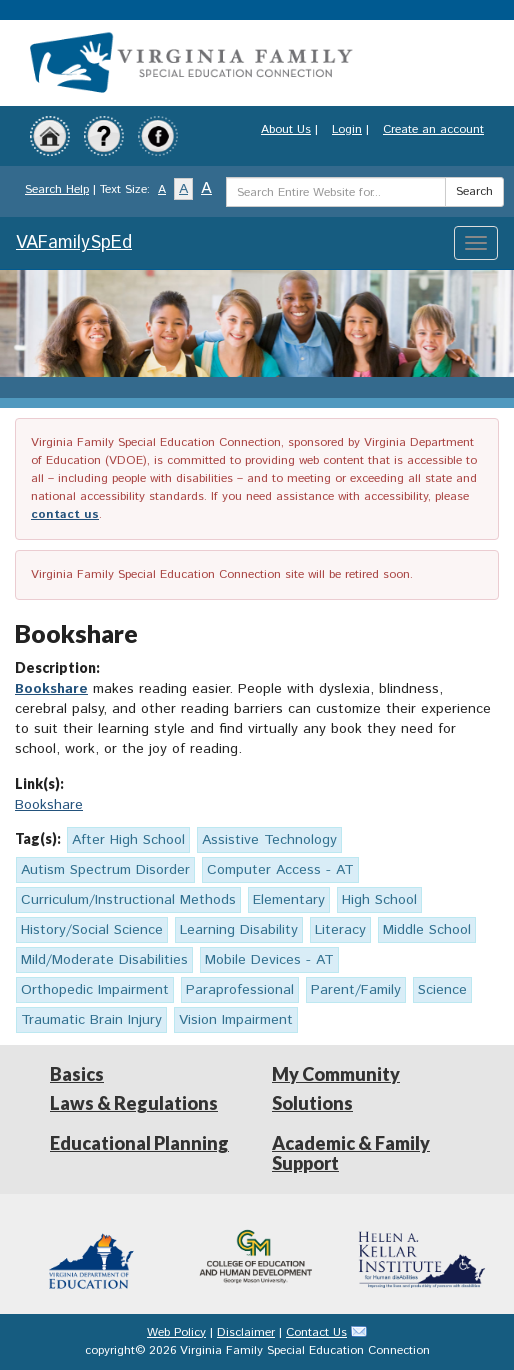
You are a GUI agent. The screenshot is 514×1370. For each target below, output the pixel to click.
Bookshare (51, 689)
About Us (286, 129)
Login (347, 129)
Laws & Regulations (134, 1103)
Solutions (312, 1103)
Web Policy (176, 1332)
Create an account (433, 129)
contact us (65, 514)
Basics (77, 1074)
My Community (336, 1074)
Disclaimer (246, 1332)
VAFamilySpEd (74, 243)
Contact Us (316, 1332)
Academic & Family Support (351, 1153)
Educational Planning (139, 1143)
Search (474, 191)
